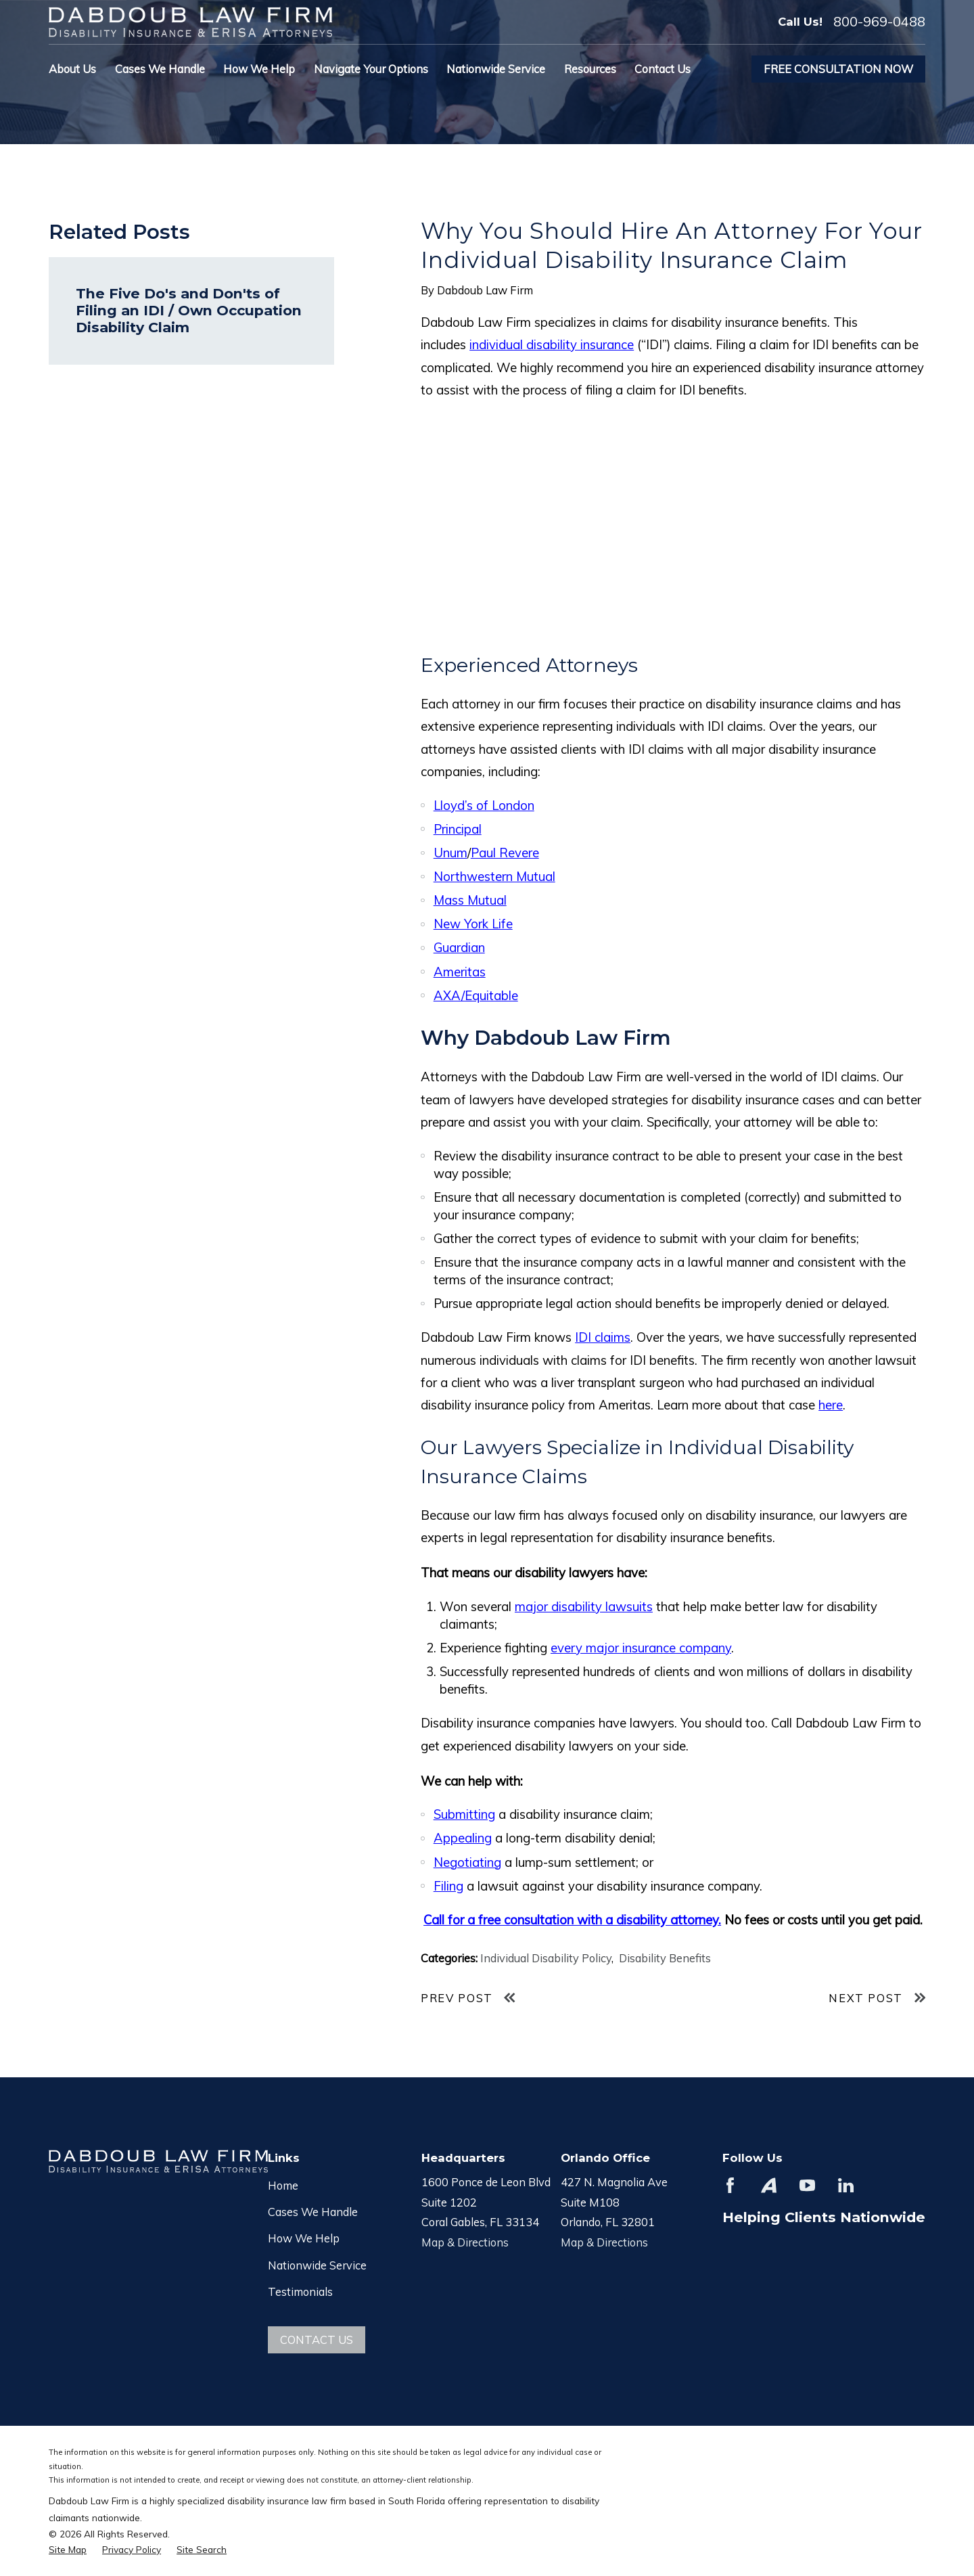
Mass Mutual (470, 900)
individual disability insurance (551, 344)
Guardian (459, 947)
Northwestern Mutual (494, 876)
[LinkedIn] (846, 2185)
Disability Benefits (665, 1958)
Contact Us (316, 2339)
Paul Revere (505, 852)
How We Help (304, 2238)
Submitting (464, 1814)
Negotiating (467, 1862)
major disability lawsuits (584, 1606)
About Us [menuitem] (72, 69)
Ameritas (460, 972)
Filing (448, 1886)
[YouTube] (807, 2185)
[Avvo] (768, 2185)
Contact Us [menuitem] (662, 69)
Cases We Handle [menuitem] (160, 69)
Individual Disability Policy (545, 1958)
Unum (450, 852)
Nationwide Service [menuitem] (495, 69)
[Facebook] (730, 2185)
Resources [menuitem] (590, 69)
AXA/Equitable (476, 995)
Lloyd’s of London (484, 805)
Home (283, 2185)
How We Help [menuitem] (259, 69)
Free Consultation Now (838, 69)
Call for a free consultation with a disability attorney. (572, 1920)
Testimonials (300, 2291)
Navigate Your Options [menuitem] (371, 69)
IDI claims (602, 1337)
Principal (458, 829)
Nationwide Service (317, 2265)
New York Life (473, 924)
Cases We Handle (313, 2212)
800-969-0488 (879, 21)
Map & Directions (465, 2242)
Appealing (463, 1838)
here (830, 1405)
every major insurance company (641, 1648)
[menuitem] (68, 2549)
